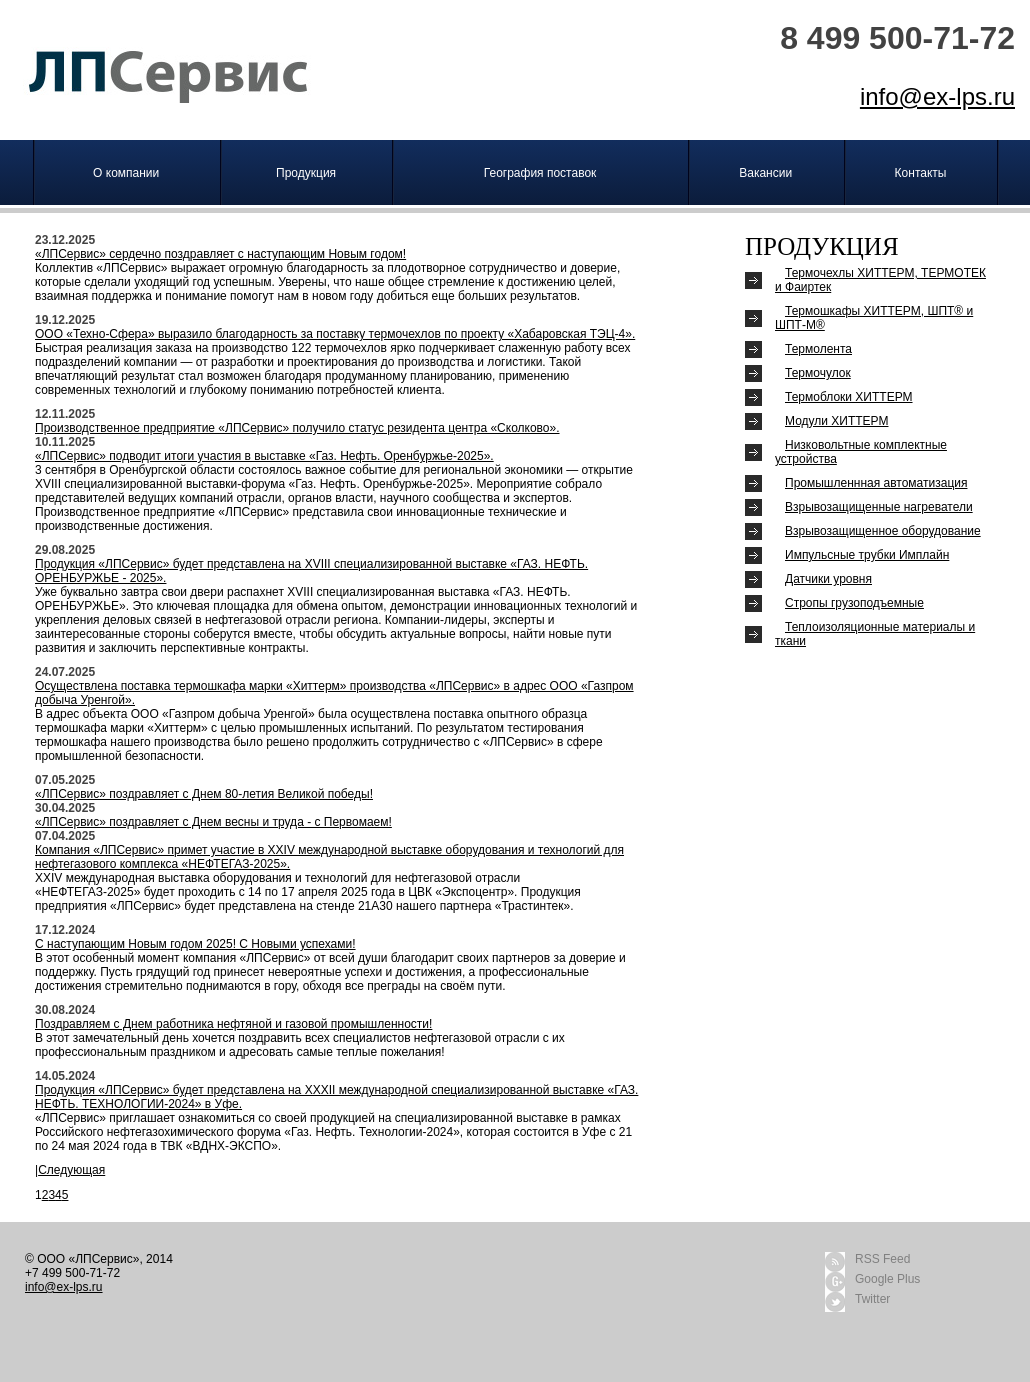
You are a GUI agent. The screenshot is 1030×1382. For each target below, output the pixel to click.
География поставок (540, 173)
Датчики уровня (828, 579)
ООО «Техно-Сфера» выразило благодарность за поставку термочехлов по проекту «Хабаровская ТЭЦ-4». (335, 334)
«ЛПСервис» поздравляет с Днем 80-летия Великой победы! (204, 794)
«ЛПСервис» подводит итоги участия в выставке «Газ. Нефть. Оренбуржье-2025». (264, 456)
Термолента (818, 349)
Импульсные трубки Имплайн (867, 555)
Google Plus (887, 1279)
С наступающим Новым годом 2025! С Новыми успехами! (195, 944)
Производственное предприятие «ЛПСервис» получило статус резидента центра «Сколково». (297, 428)
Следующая (71, 1170)
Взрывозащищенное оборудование (883, 531)
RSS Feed (882, 1259)
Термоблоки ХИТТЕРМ (849, 397)
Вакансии (765, 173)
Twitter (872, 1299)
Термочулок (818, 373)
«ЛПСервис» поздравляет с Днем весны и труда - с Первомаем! (213, 822)
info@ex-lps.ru (937, 96)
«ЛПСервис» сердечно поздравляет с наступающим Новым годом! (220, 254)
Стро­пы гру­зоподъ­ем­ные (854, 603)
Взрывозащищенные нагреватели (879, 507)
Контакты (921, 173)
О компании (126, 173)
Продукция (306, 173)
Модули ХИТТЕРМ (836, 421)
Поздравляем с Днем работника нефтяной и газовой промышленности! (233, 1024)
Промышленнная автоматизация (876, 483)
